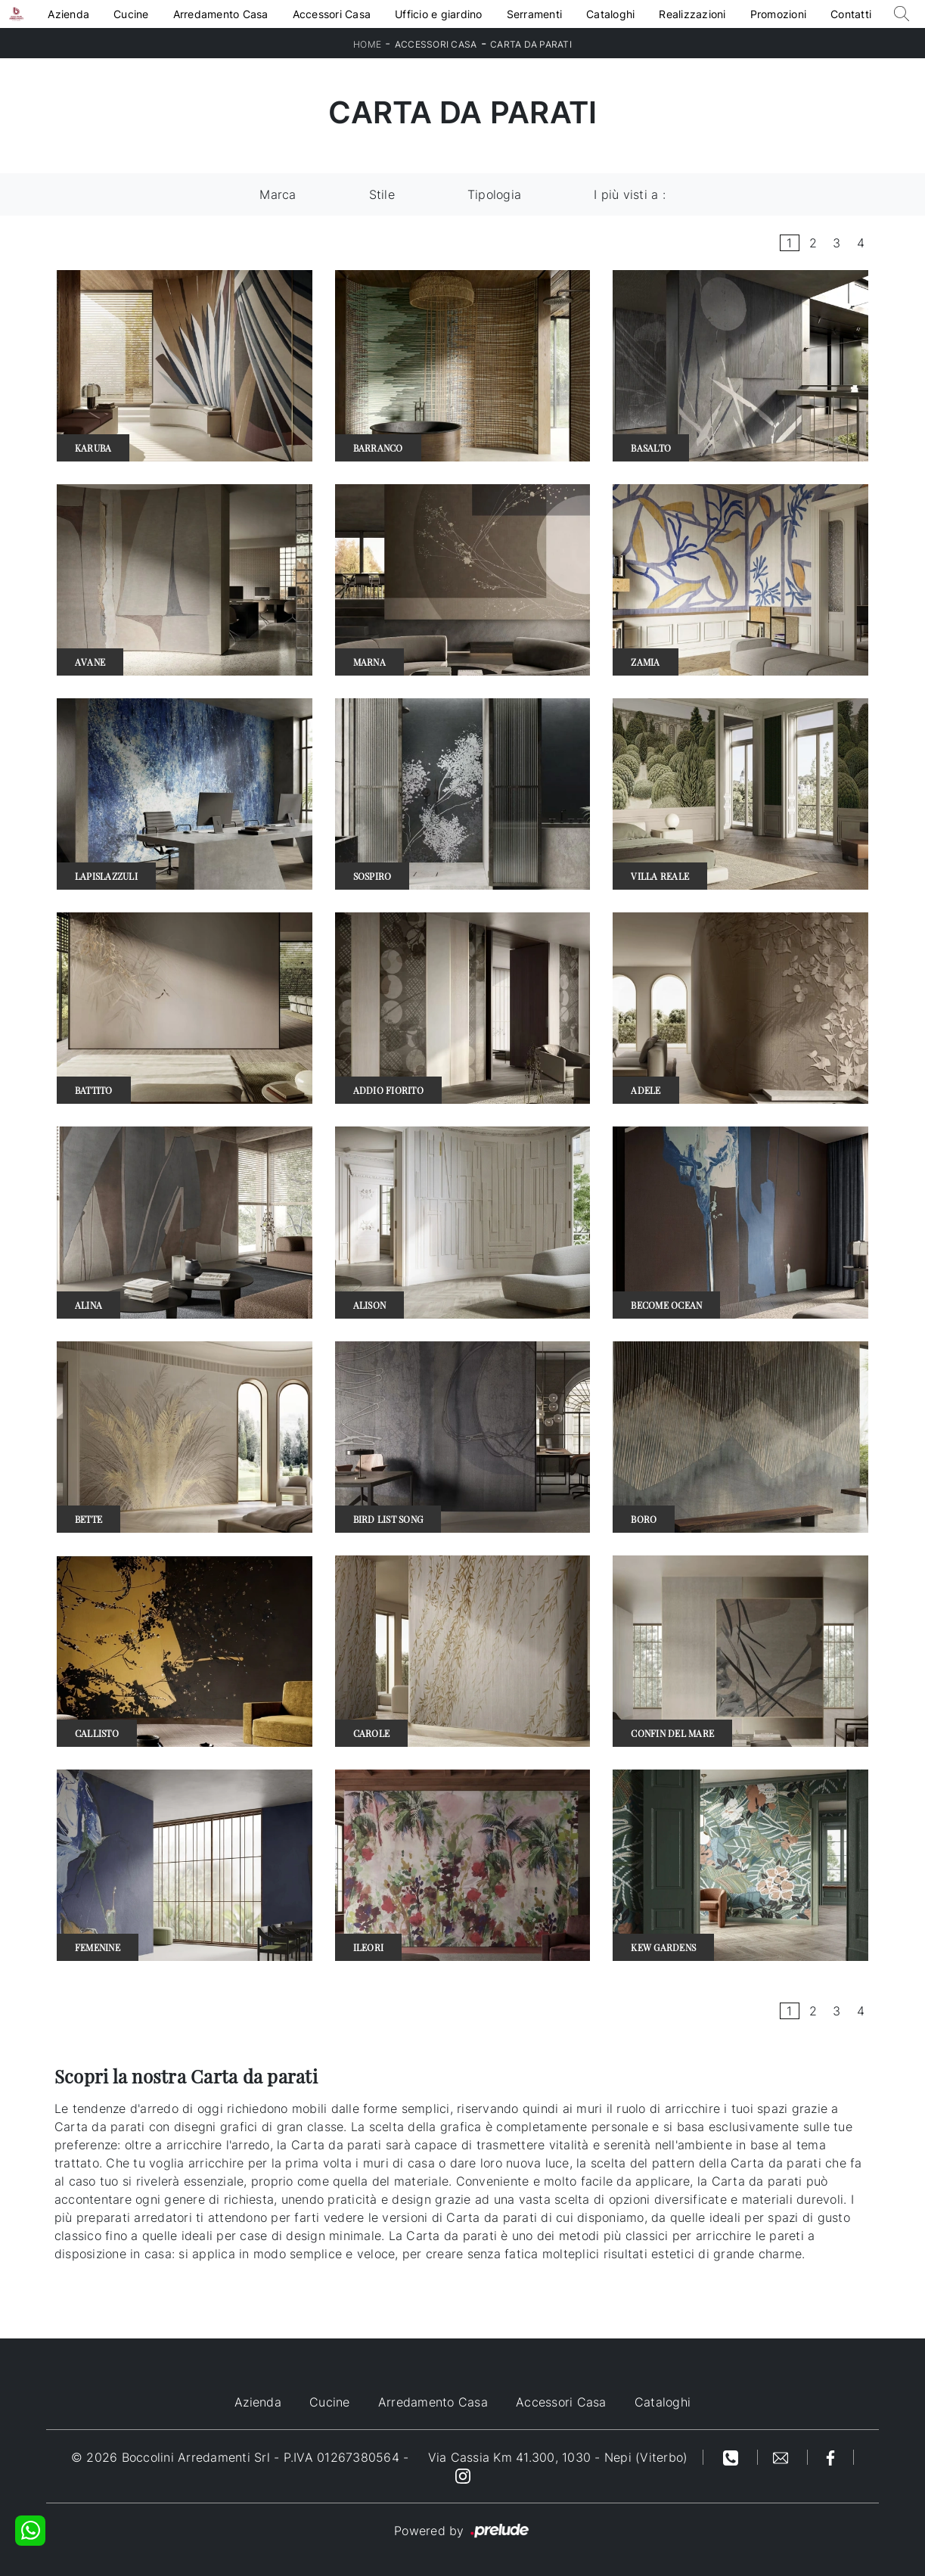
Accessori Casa (332, 14)
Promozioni (778, 14)
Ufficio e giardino (439, 14)
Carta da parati (531, 44)
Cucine (131, 14)
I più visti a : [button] (630, 194)
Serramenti (535, 14)
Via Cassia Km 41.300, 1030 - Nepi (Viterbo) (558, 2457)
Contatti (850, 14)
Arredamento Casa (220, 14)
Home (367, 44)
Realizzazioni (692, 14)
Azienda (68, 14)
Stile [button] (382, 194)
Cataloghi (610, 14)
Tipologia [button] (494, 194)
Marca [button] (277, 194)
